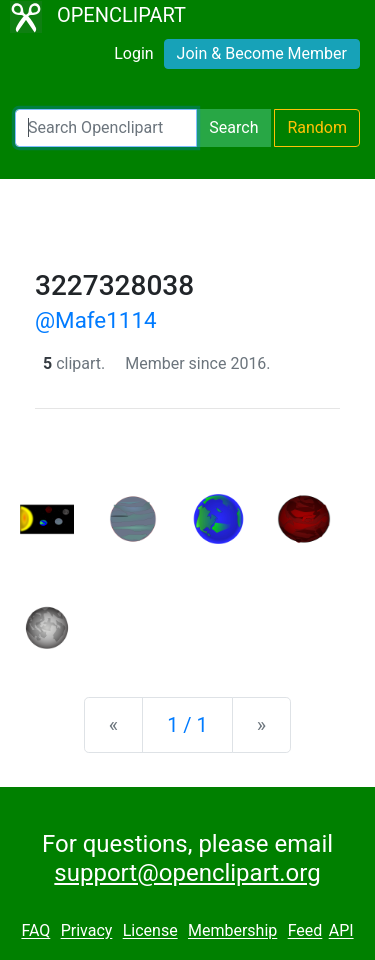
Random (317, 127)
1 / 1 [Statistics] (187, 725)
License (150, 931)
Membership (232, 931)
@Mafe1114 (96, 320)
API (341, 931)
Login (133, 53)
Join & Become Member (262, 53)
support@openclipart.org (187, 873)
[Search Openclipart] (106, 128)
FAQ (35, 931)
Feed (305, 931)
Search (233, 127)
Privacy (87, 931)
